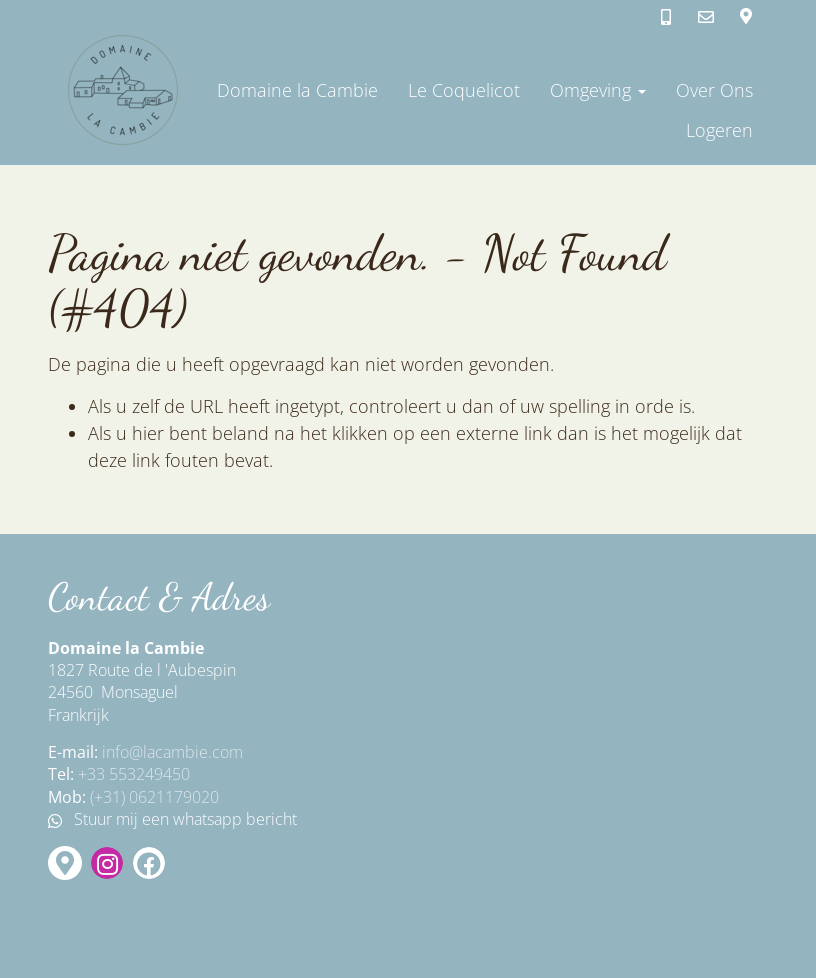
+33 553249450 (134, 774)
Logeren (719, 130)
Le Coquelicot (464, 90)
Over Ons (714, 90)
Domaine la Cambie (297, 90)
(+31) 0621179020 (154, 797)
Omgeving (598, 90)
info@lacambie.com (172, 752)
